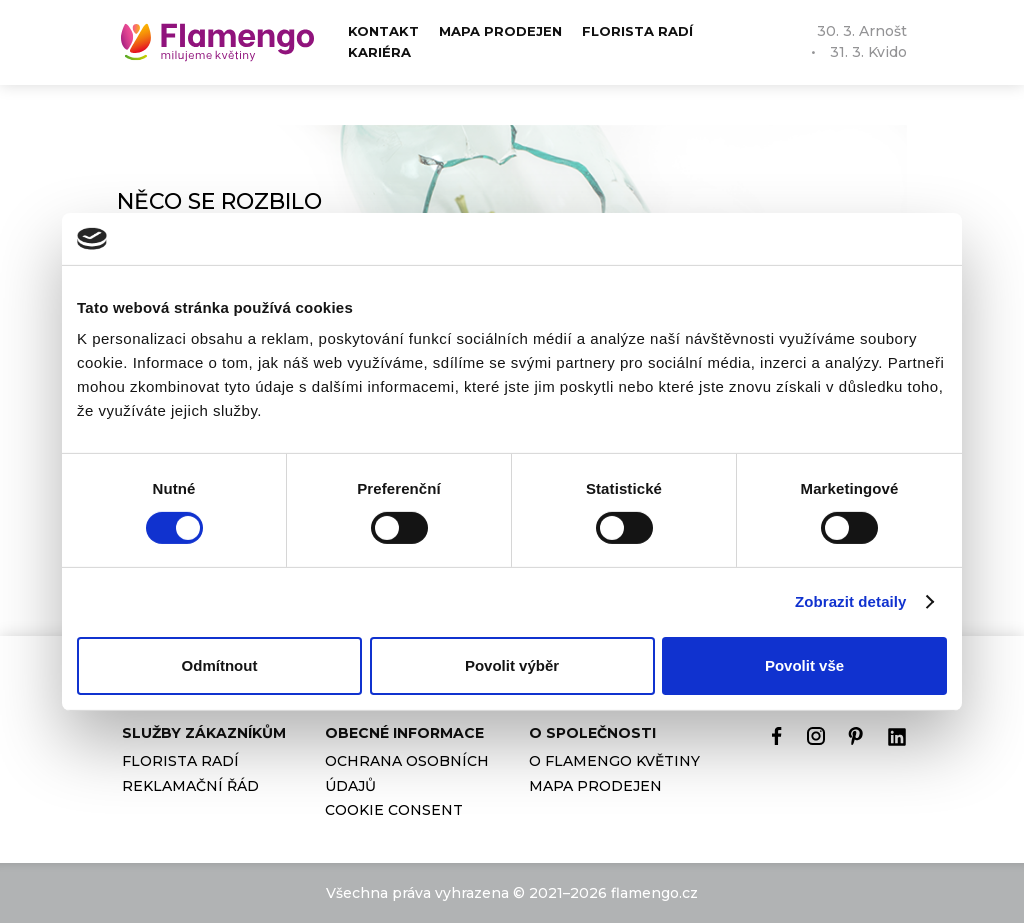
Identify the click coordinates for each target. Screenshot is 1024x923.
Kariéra (379, 52)
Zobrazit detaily (851, 601)
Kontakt (383, 31)
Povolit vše (804, 665)
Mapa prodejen (500, 31)
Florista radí (637, 31)
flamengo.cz (654, 893)
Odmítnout (220, 665)
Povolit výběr (512, 665)
